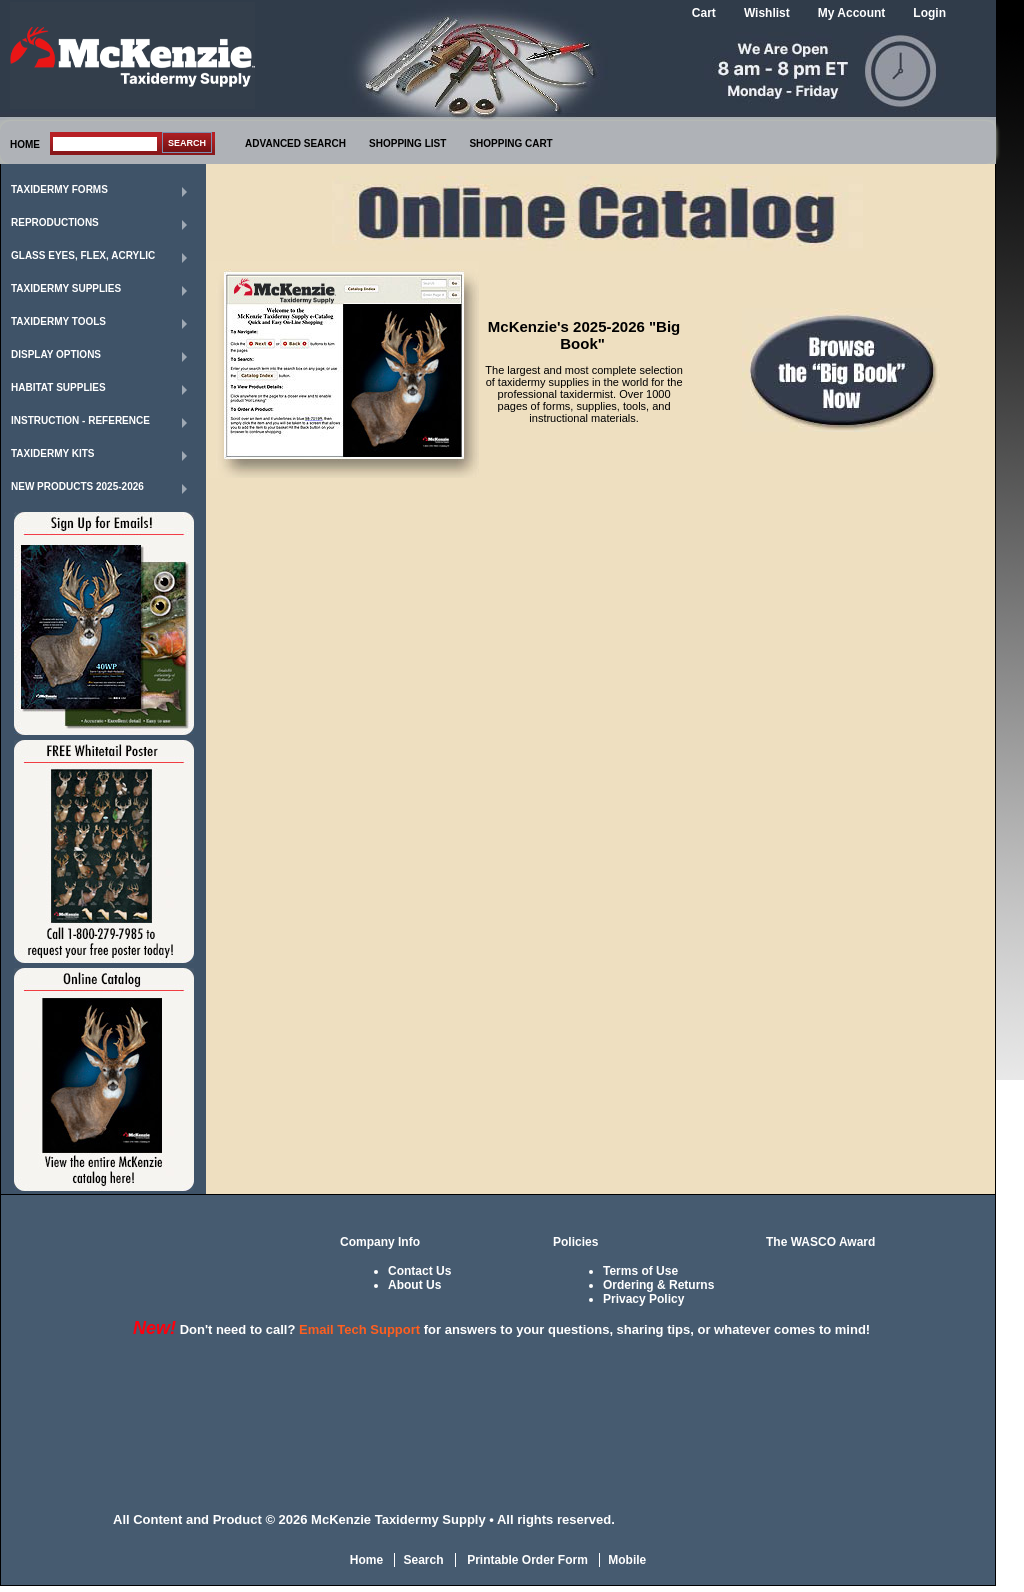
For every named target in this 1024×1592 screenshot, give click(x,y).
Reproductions (55, 222)
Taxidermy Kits (53, 453)
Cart (704, 13)
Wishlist (767, 13)
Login (929, 13)
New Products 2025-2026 (77, 486)
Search (423, 1560)
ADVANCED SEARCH (295, 143)
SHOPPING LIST (407, 143)
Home (366, 1560)
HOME (25, 144)
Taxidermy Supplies (66, 288)
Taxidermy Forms (59, 189)
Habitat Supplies (58, 387)
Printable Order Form (526, 1560)
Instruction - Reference (80, 420)
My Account (852, 13)
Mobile (627, 1560)
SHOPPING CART (510, 143)
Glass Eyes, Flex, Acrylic (83, 255)
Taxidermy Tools (58, 321)
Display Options (56, 354)
